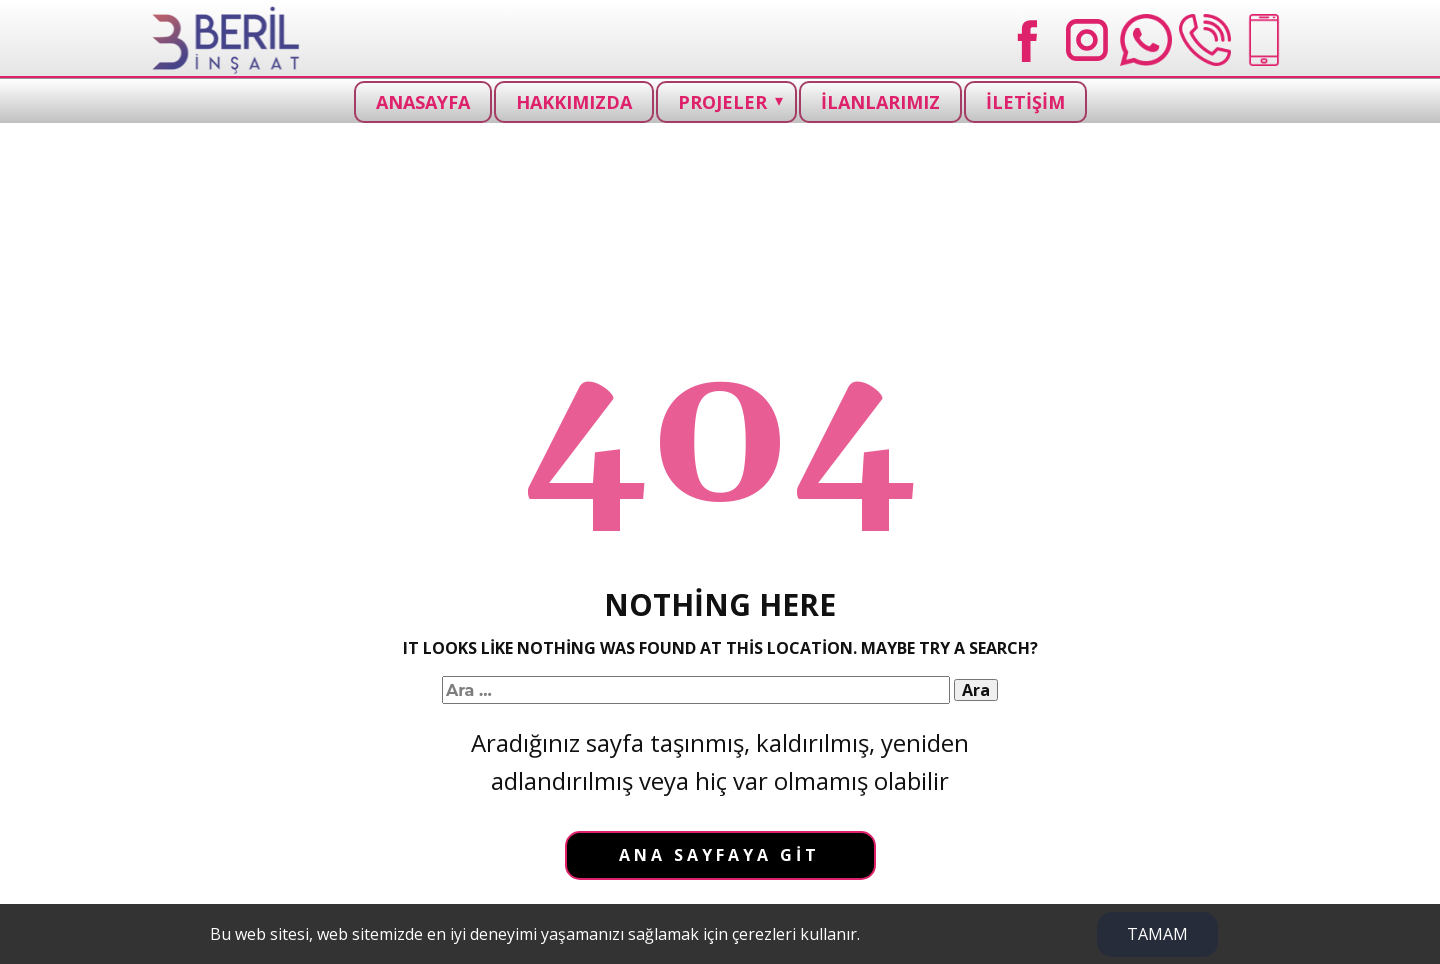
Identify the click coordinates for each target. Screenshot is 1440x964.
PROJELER (722, 102)
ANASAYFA (423, 102)
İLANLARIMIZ (880, 102)
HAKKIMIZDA (574, 102)
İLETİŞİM (1025, 102)
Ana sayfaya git (719, 855)
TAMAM (1157, 934)
